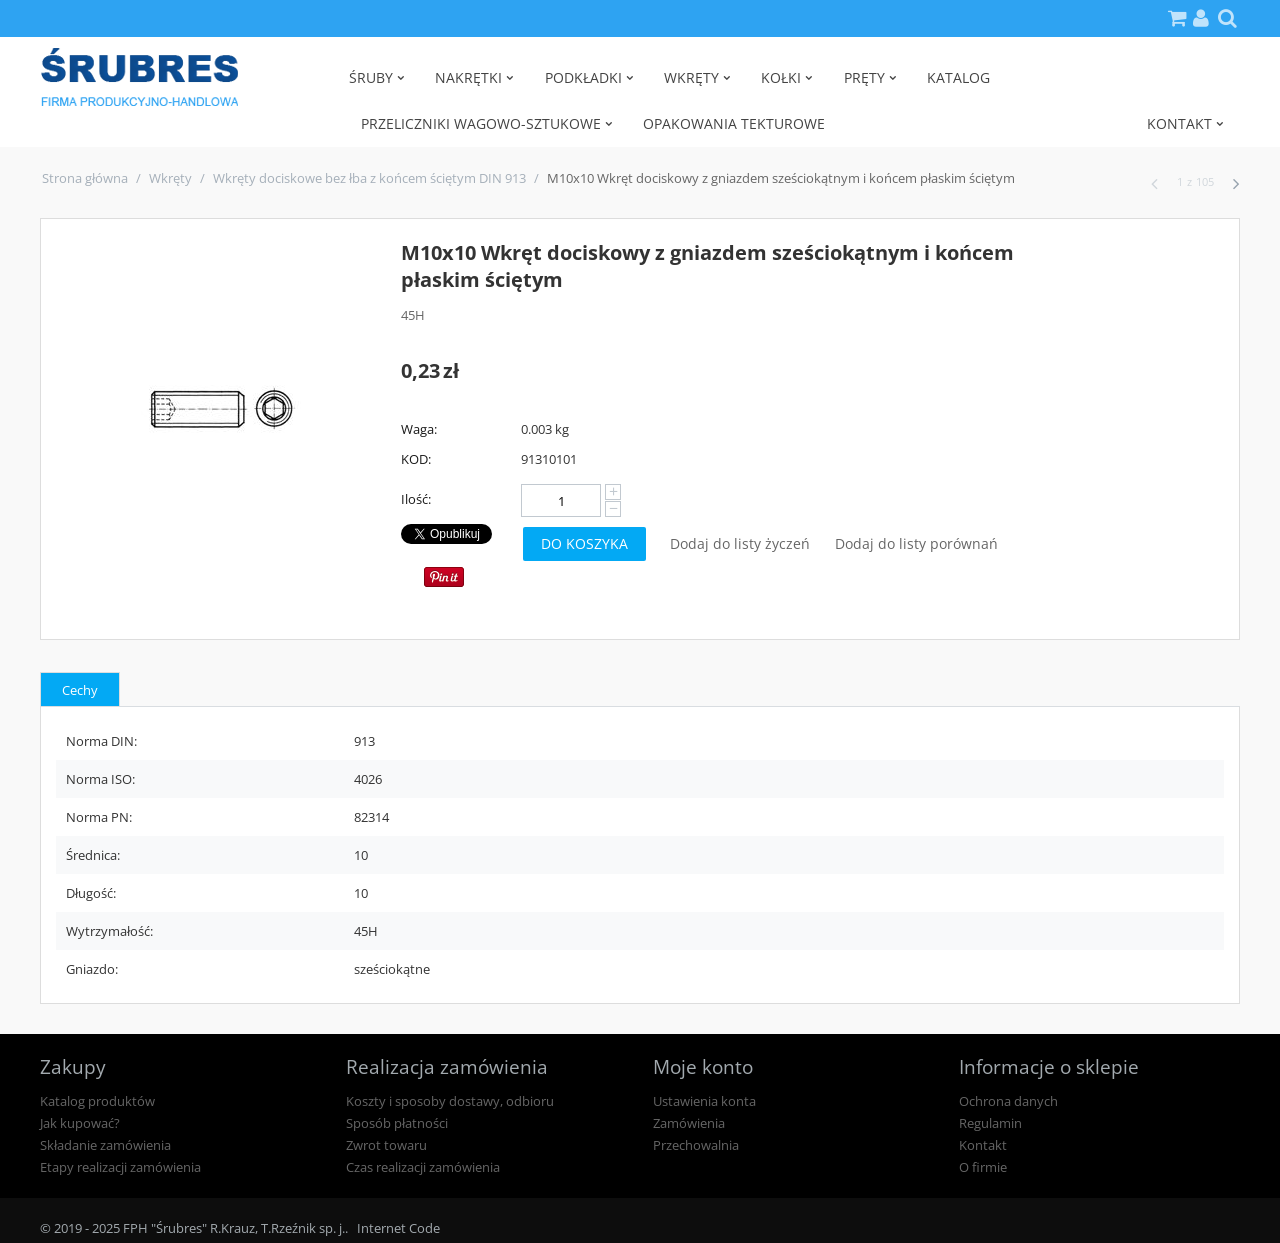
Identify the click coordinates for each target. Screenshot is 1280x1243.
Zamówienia (689, 1123)
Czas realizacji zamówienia (423, 1167)
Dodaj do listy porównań (916, 543)
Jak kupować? (80, 1123)
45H (413, 315)
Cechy (80, 690)
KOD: (416, 459)
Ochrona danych (1008, 1101)
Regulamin (990, 1123)
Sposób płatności (397, 1123)
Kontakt (983, 1145)
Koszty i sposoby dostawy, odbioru (450, 1101)
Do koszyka (584, 543)
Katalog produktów (97, 1101)
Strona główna (85, 178)
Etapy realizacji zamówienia (120, 1167)
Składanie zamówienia (105, 1145)
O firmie (983, 1167)
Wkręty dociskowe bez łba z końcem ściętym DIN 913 (369, 178)
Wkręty (170, 178)
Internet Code (398, 1228)
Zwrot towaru (386, 1145)
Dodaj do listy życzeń (740, 543)
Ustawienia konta (704, 1101)
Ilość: (416, 499)
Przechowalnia (696, 1145)
